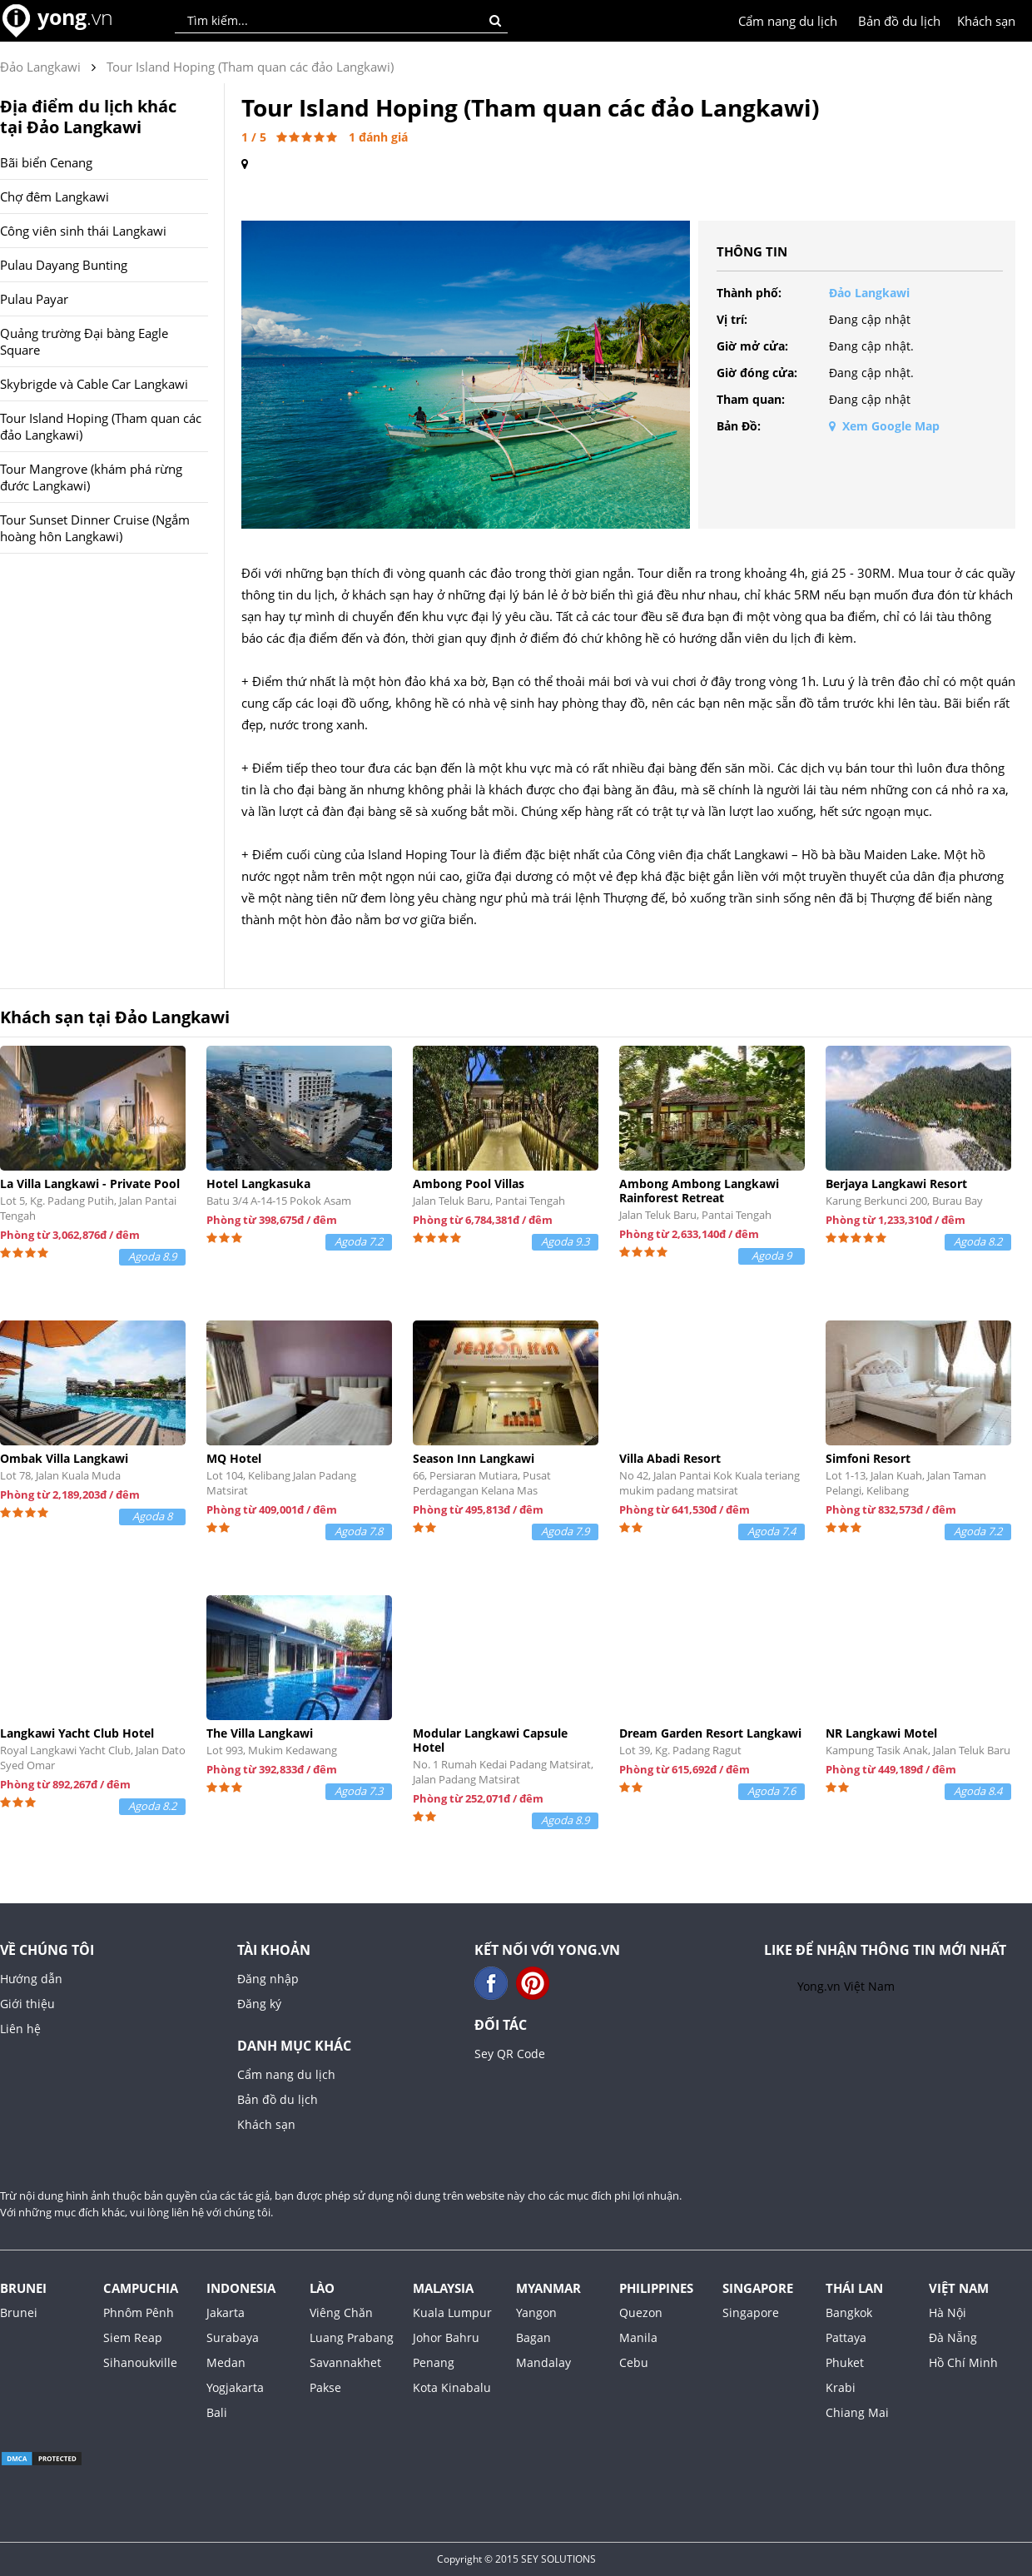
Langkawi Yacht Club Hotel (77, 1733)
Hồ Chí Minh (963, 2362)
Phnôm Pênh (138, 2312)
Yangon (536, 2312)
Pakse (325, 2387)
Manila (638, 2337)
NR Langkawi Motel (881, 1733)
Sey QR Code (509, 2053)
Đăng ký (259, 2004)
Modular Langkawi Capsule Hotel (490, 1740)
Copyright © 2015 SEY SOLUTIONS (516, 2559)
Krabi (841, 2387)
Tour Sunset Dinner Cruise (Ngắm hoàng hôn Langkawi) (95, 528)
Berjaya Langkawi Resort (896, 1183)
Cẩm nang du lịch (787, 20)
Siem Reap (132, 2337)
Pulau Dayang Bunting (63, 264)
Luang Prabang (352, 2337)
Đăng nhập (268, 1979)
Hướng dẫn (31, 1979)
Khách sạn (986, 20)
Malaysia (443, 2288)
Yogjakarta (235, 2387)
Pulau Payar (34, 299)
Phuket (845, 2362)
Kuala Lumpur (452, 2312)
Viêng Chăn (341, 2312)
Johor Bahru (446, 2337)
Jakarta (225, 2312)
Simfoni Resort (868, 1458)
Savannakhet (345, 2362)
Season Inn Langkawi (473, 1458)
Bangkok (849, 2312)
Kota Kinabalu (452, 2387)
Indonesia (240, 2288)
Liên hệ (20, 2028)
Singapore (757, 2288)
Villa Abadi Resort (670, 1458)
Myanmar (548, 2288)
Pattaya (846, 2337)
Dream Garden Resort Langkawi (710, 1733)
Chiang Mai (857, 2412)
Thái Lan (854, 2288)
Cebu (633, 2362)
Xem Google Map (884, 426)
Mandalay (543, 2362)
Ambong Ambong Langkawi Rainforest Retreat (699, 1191)
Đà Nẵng (953, 2337)
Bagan (533, 2337)
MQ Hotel (233, 1458)
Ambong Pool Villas (468, 1183)
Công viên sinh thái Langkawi (83, 230)
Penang (433, 2362)
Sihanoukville (140, 2362)
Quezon (640, 2312)
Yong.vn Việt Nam (846, 1986)
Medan (226, 2362)
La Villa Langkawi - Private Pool (90, 1183)
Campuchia (140, 2288)
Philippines (656, 2288)
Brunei (23, 2288)
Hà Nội (947, 2312)
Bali (216, 2412)
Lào (322, 2288)
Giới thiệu (27, 2004)
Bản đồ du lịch (899, 20)
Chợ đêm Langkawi (54, 196)
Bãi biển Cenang (46, 162)
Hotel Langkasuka (258, 1183)
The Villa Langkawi (259, 1733)
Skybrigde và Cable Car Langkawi (94, 383)
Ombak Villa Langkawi (64, 1458)
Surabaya (232, 2337)
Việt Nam (959, 2288)
